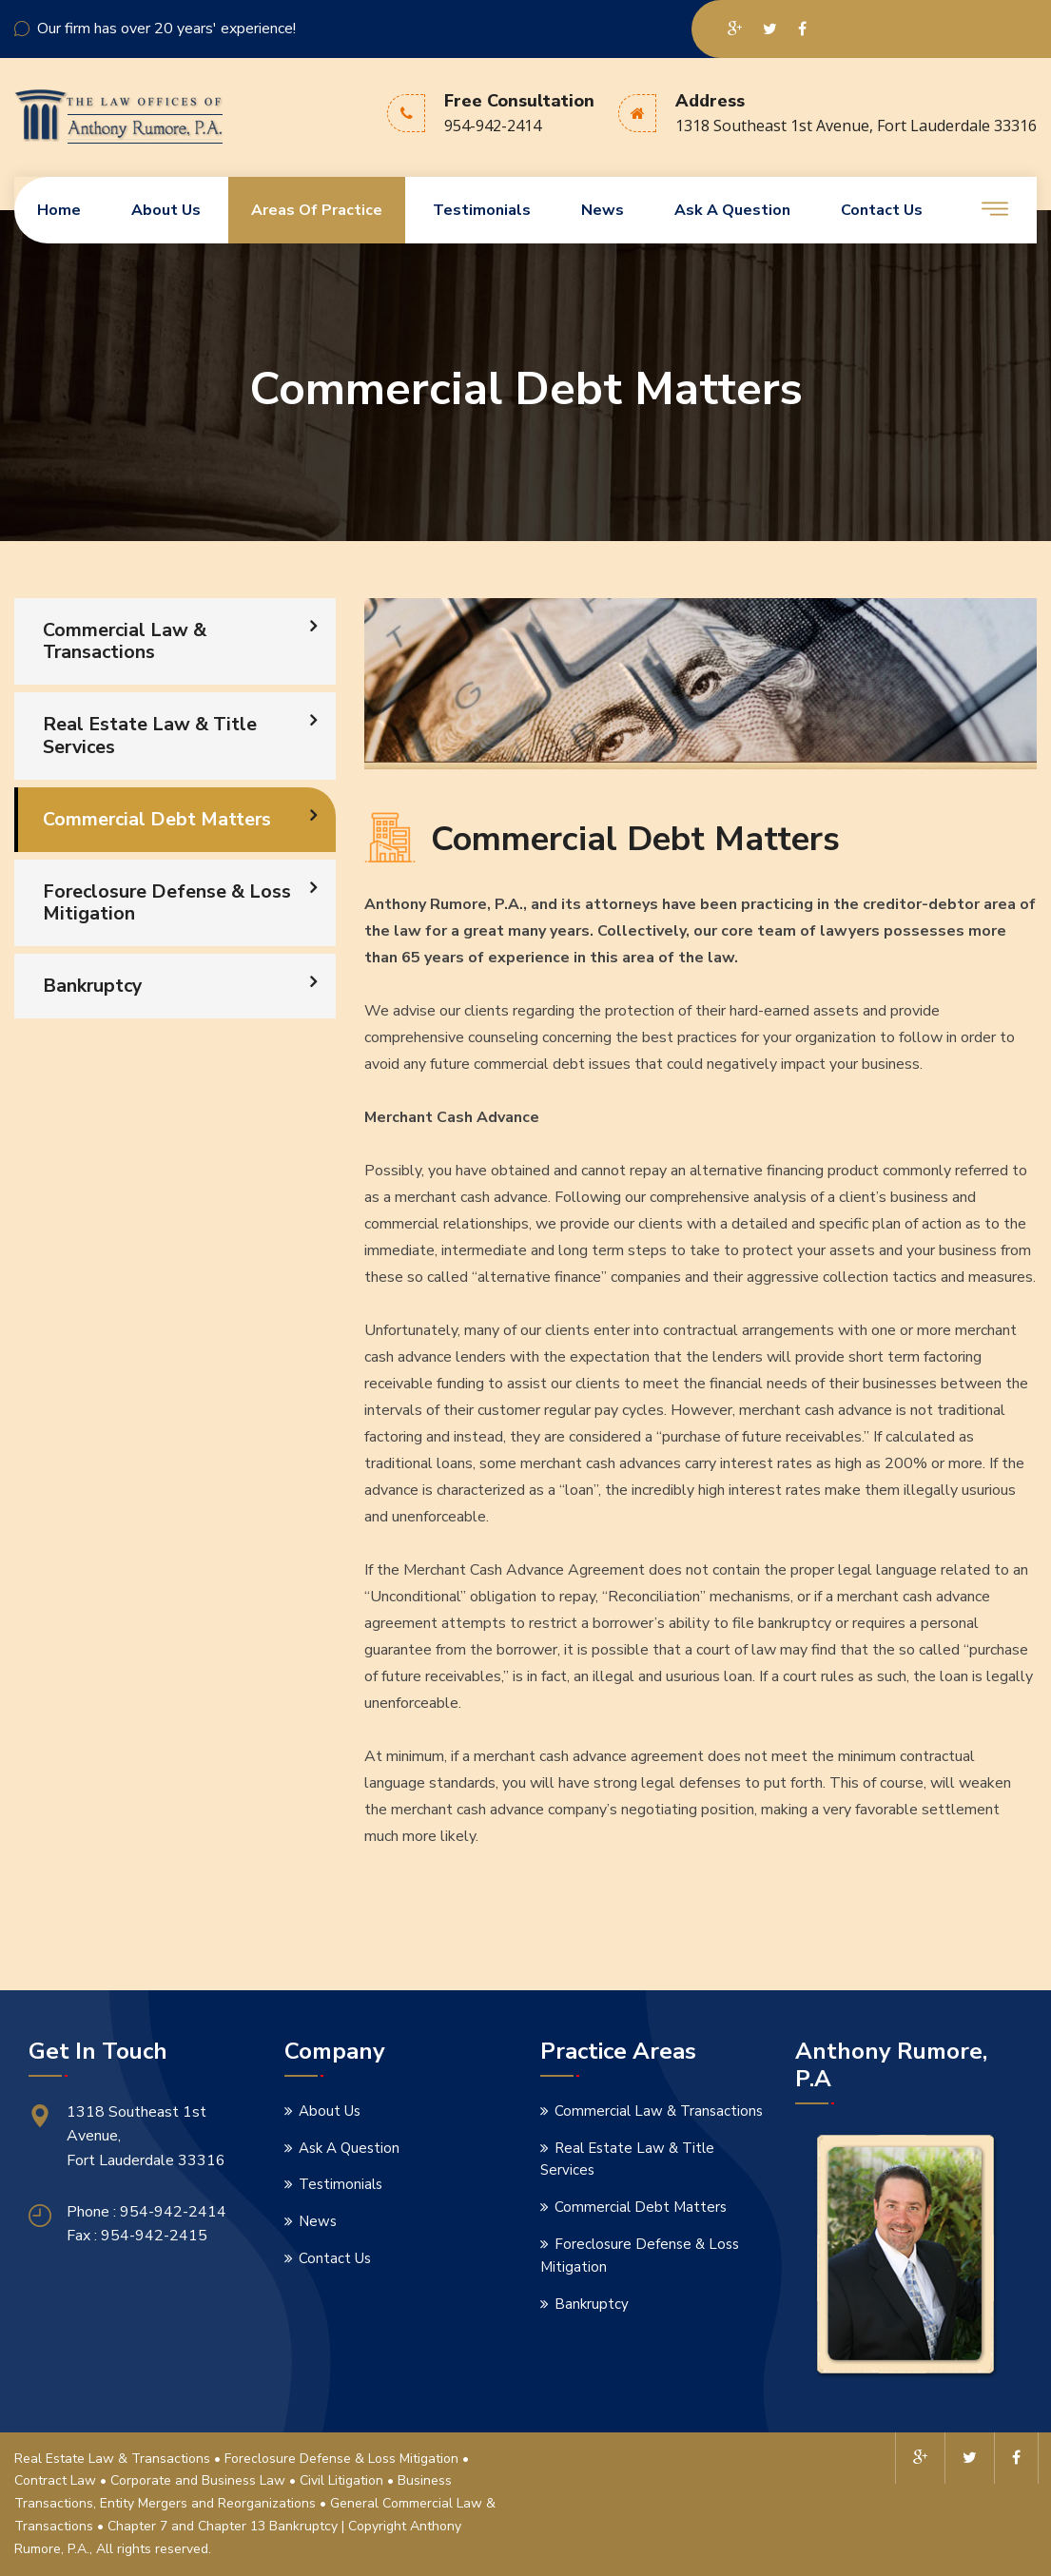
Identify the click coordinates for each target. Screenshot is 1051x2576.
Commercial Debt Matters (158, 819)
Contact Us (335, 2258)
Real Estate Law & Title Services (150, 735)
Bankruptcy (94, 985)
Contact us (882, 210)
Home (59, 210)
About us (166, 210)
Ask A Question (732, 210)
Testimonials (482, 210)
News (602, 210)
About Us (329, 2111)
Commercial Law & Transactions (125, 641)
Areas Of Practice (316, 210)
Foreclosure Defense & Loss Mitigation (168, 903)
